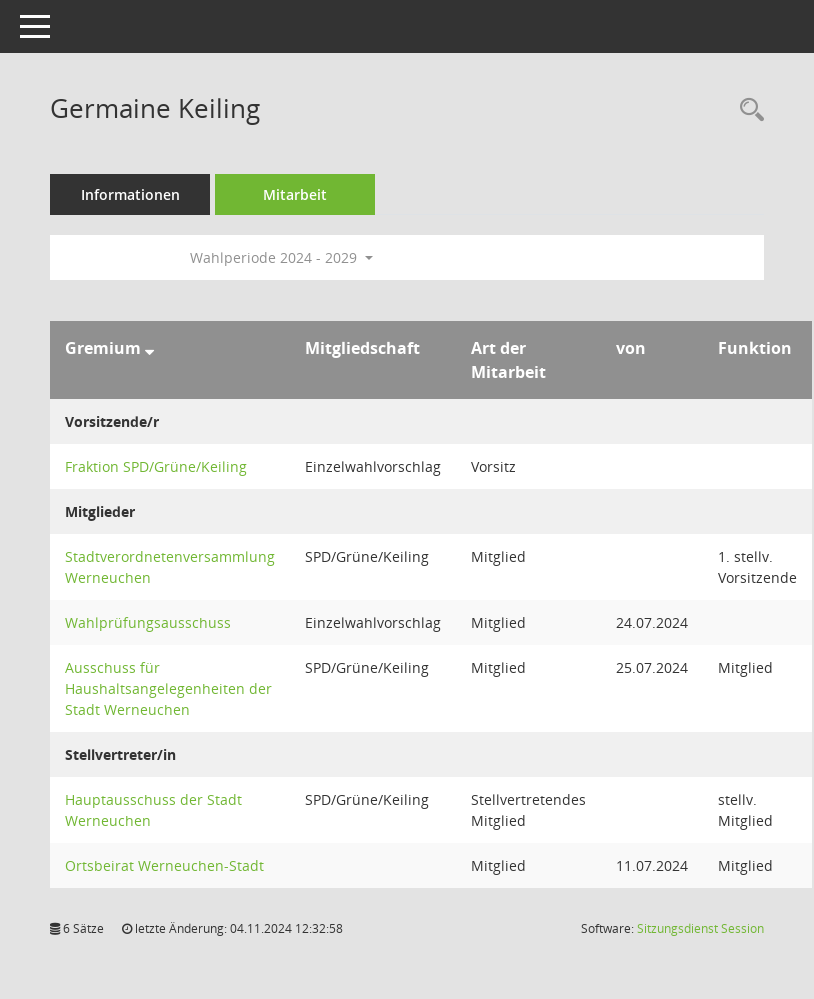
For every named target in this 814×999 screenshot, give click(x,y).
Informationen (130, 194)
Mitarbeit (295, 194)
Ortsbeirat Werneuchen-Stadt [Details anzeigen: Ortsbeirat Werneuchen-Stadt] (164, 865)
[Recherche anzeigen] (747, 110)
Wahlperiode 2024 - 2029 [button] (281, 257)
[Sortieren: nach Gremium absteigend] (149, 348)
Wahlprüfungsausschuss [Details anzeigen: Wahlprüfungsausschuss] (148, 622)
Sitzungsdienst (700, 928)
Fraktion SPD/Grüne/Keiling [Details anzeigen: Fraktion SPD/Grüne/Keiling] (156, 466)
